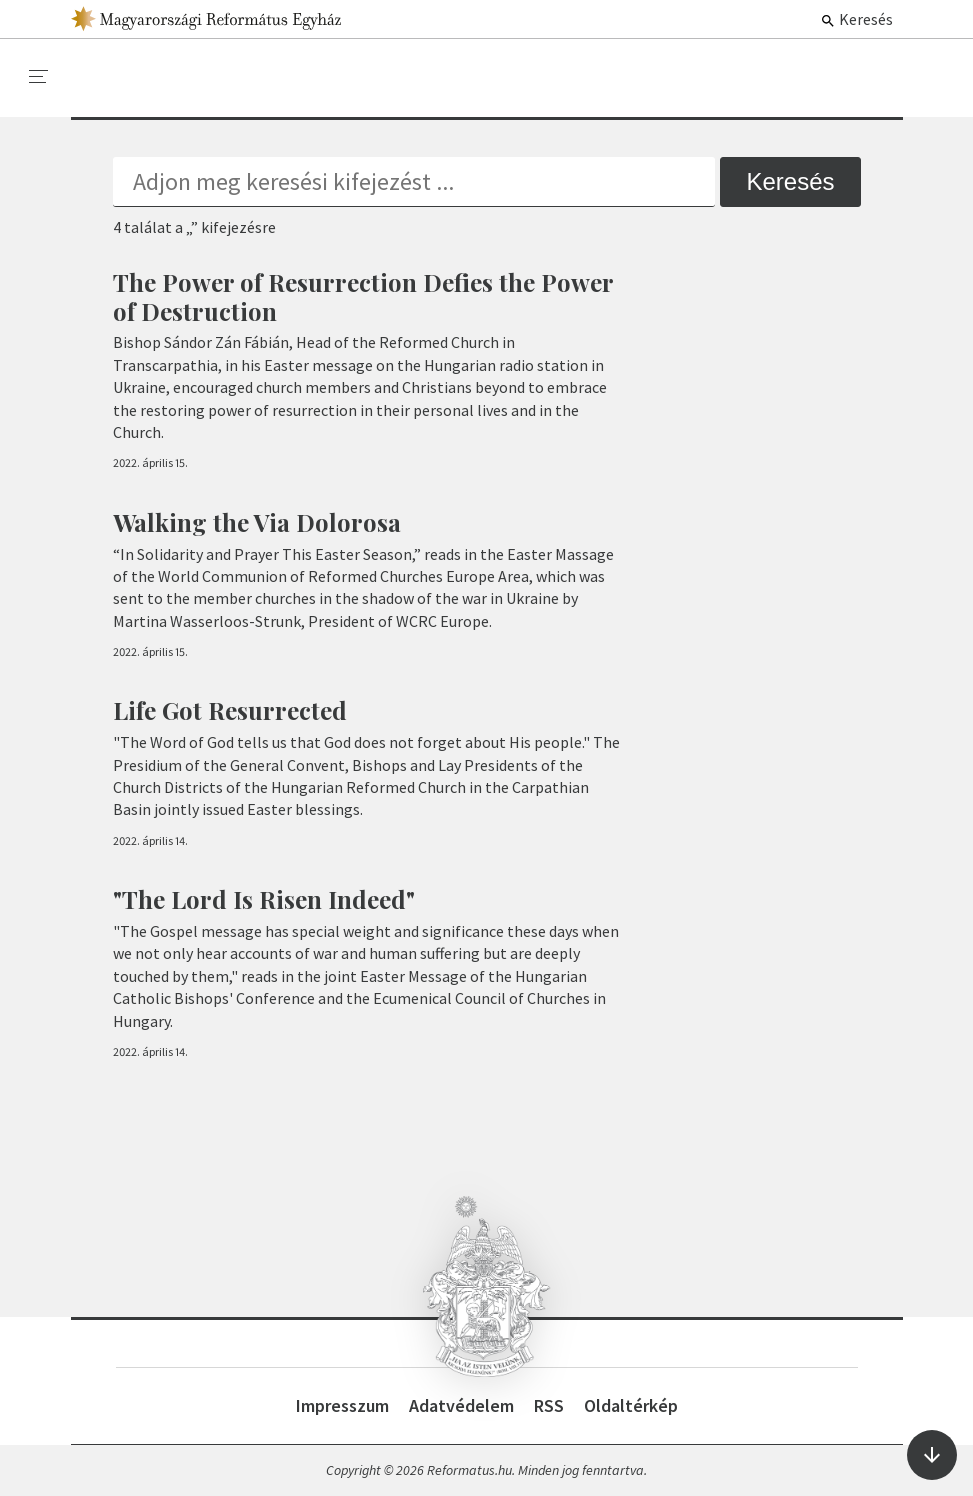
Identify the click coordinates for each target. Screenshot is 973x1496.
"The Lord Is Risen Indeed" (264, 899)
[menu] (39, 77)
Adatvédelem (461, 1405)
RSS (549, 1405)
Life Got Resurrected (230, 710)
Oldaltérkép (631, 1405)
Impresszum (342, 1405)
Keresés (856, 19)
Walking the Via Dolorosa (257, 522)
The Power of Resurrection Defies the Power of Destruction (363, 296)
